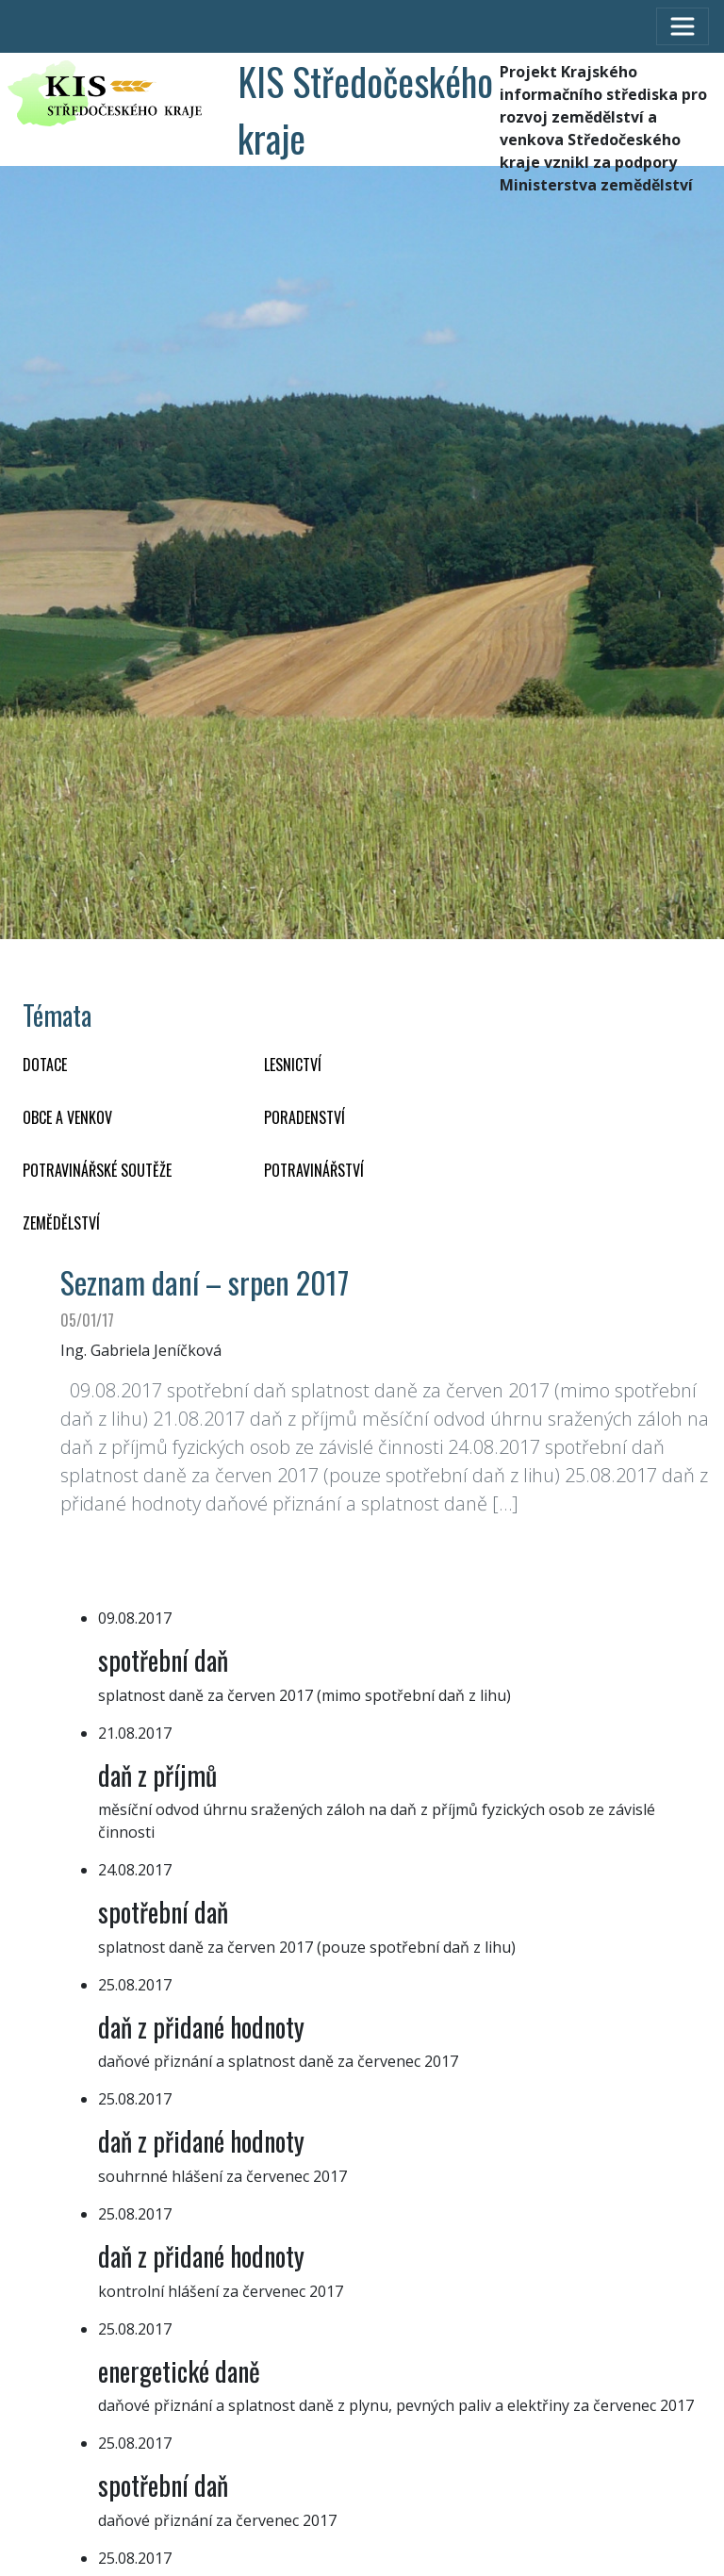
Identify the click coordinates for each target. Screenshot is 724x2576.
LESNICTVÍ (292, 1064)
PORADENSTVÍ (304, 1117)
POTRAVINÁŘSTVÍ (314, 1170)
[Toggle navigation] (682, 26)
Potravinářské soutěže (97, 1170)
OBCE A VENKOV (67, 1117)
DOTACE (45, 1064)
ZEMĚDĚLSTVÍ (61, 1223)
